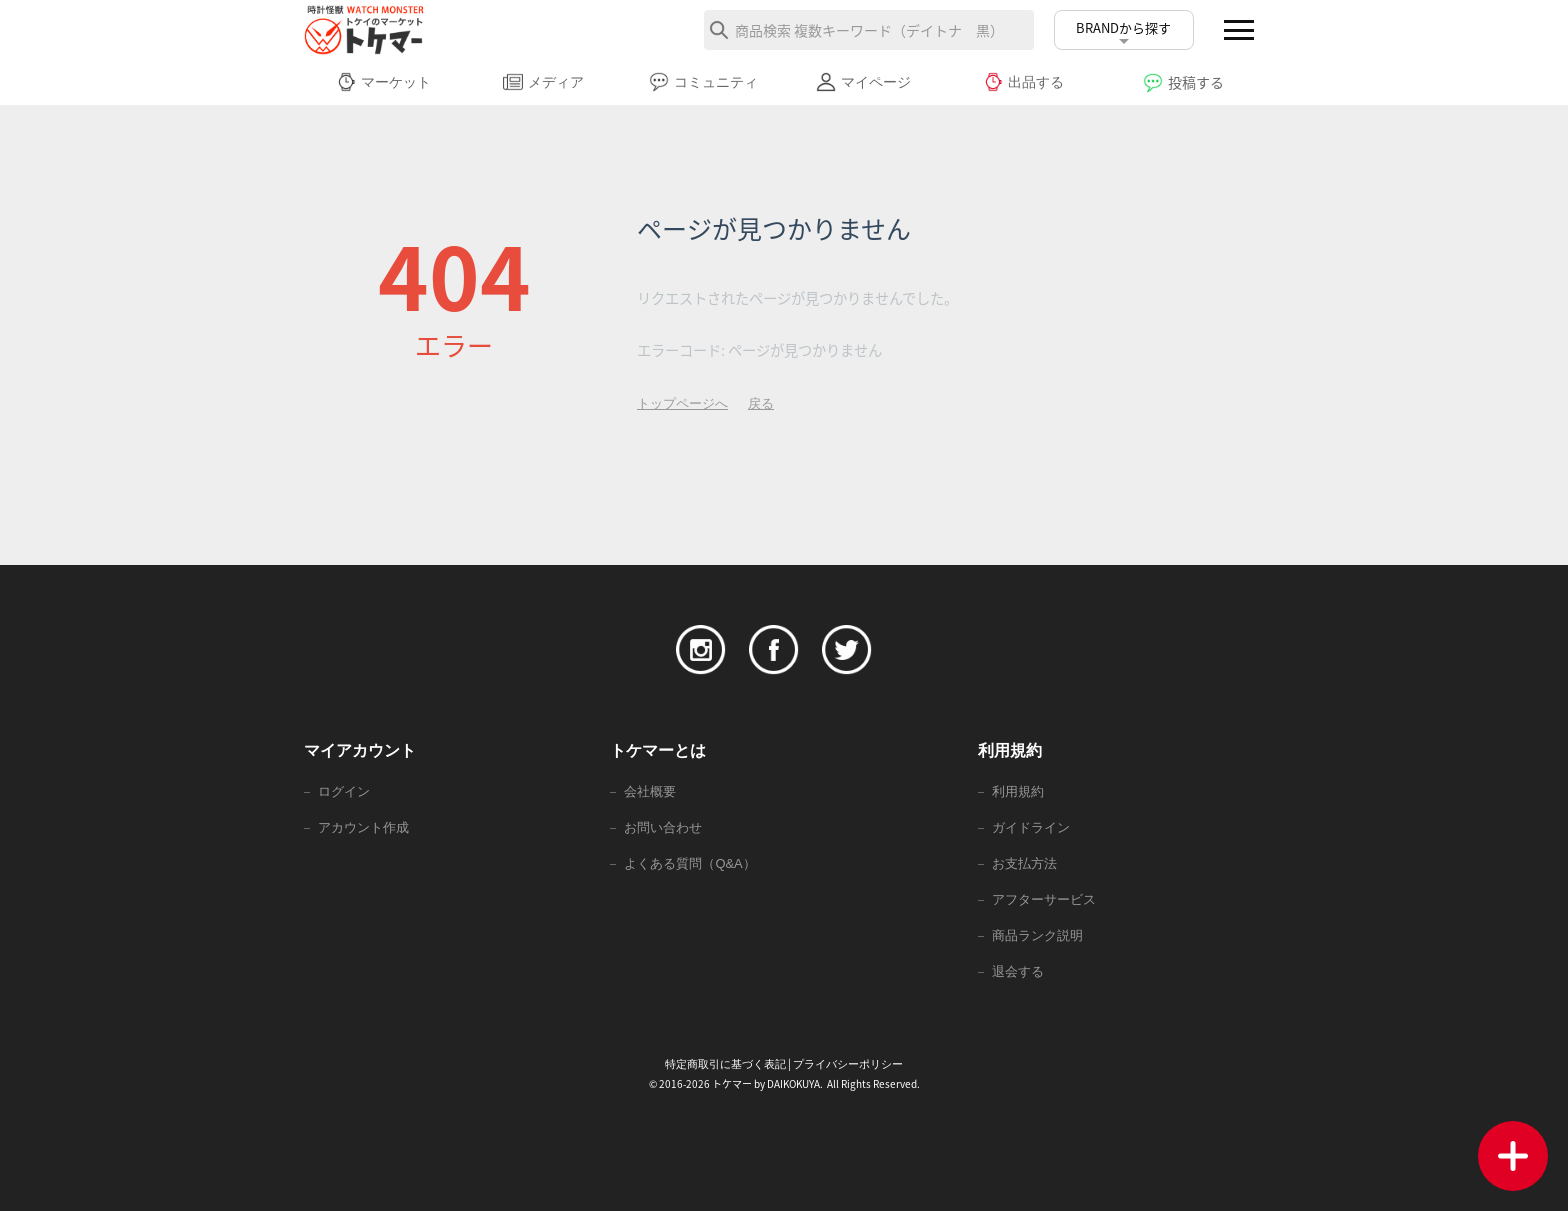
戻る (761, 403)
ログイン (344, 791)
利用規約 (1018, 791)
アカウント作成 (363, 827)
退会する (1018, 971)
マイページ (863, 82)
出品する (1023, 82)
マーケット (383, 82)
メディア (543, 82)
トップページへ (682, 403)
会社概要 (650, 791)
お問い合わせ (663, 827)
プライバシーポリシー (848, 1064)
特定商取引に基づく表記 (725, 1064)
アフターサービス (1044, 899)
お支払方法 (1024, 863)
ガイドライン (1031, 827)
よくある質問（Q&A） (689, 863)
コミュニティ (703, 82)
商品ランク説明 (1037, 935)
